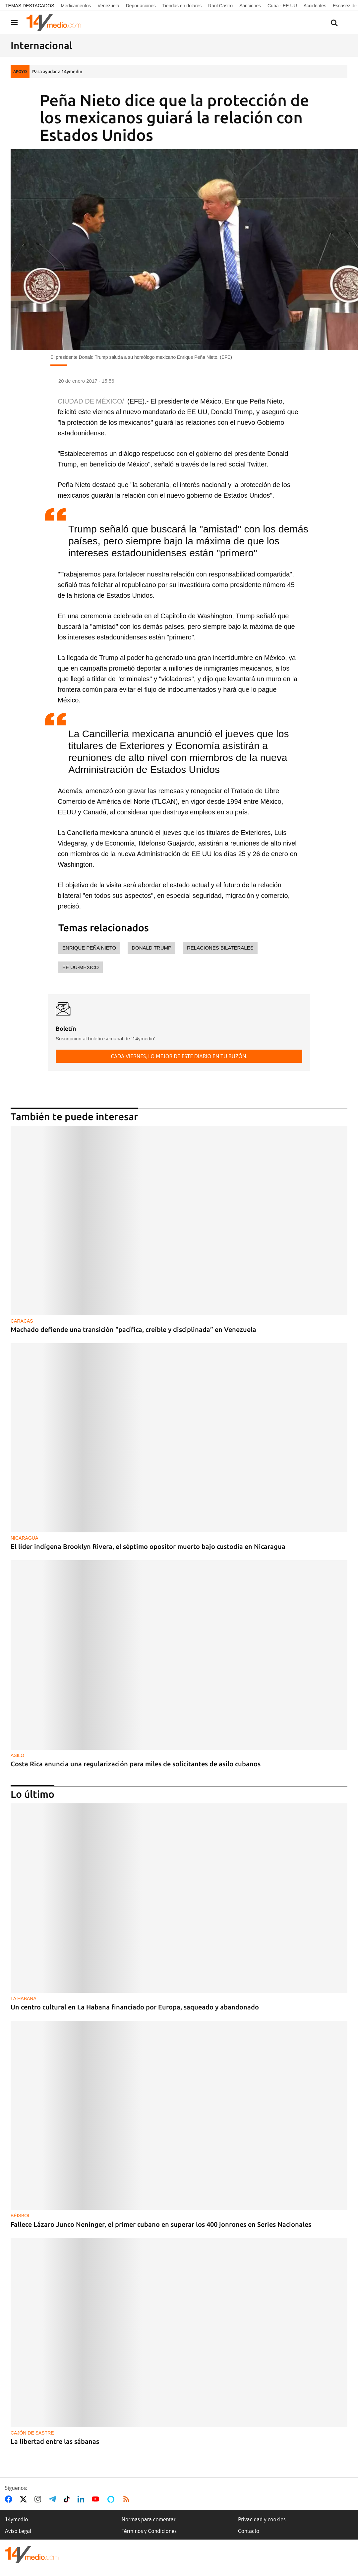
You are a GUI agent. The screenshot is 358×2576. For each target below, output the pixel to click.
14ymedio (16, 2519)
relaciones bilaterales (220, 948)
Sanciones (250, 5)
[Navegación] (14, 23)
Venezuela (108, 5)
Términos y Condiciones (148, 2531)
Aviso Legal (18, 2531)
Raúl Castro (220, 5)
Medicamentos (76, 5)
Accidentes (315, 5)
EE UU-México (80, 967)
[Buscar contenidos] (334, 23)
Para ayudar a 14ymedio (57, 71)
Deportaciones (141, 5)
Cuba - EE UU (282, 5)
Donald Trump (151, 948)
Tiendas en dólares (182, 5)
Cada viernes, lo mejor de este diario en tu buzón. (179, 1056)
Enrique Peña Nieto (89, 948)
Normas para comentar (148, 2519)
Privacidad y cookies (262, 2519)
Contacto (248, 2531)
